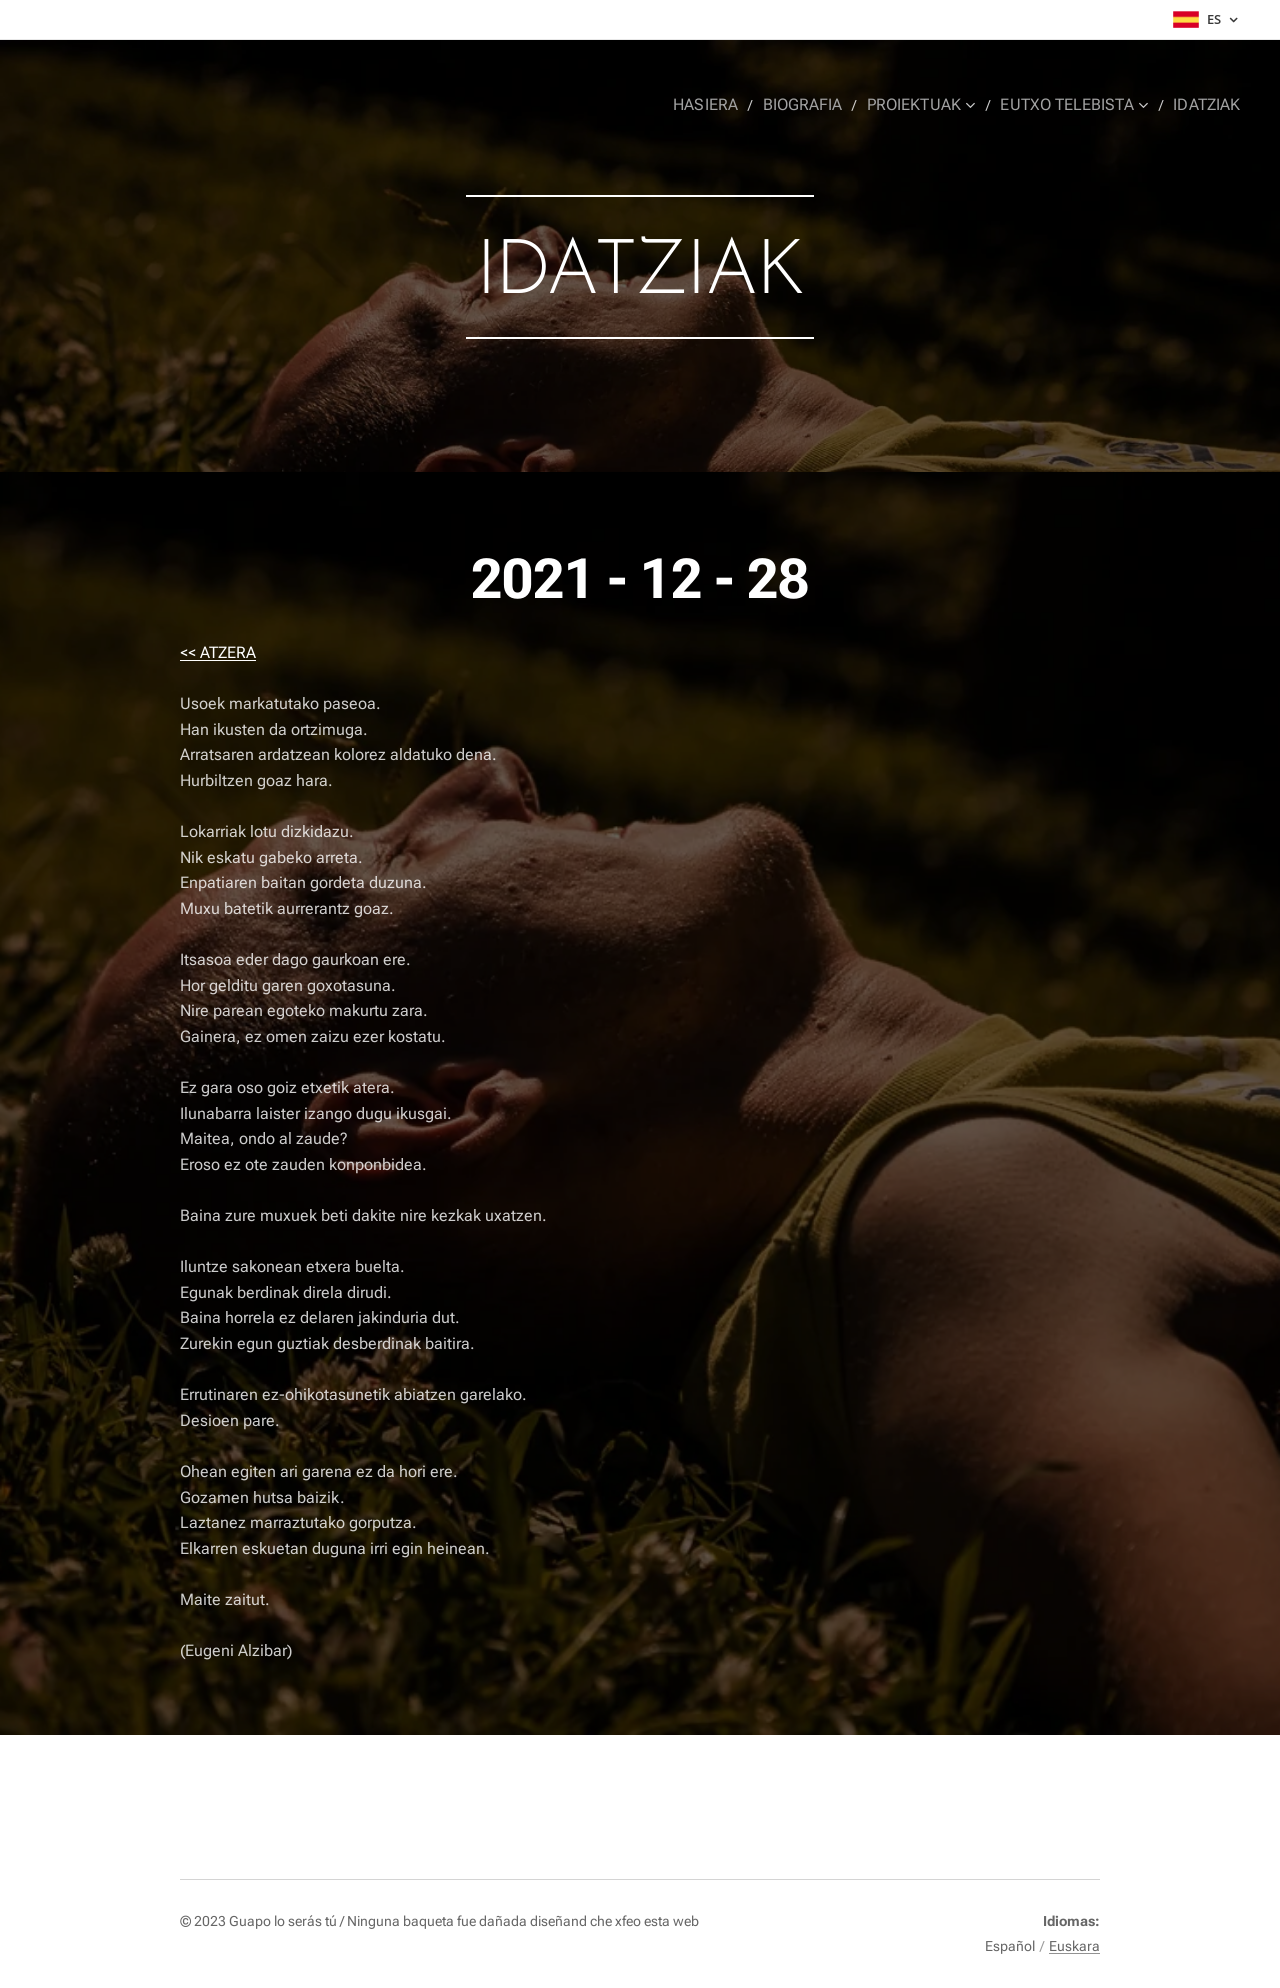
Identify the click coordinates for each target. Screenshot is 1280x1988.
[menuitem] (723, 105)
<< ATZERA (218, 652)
